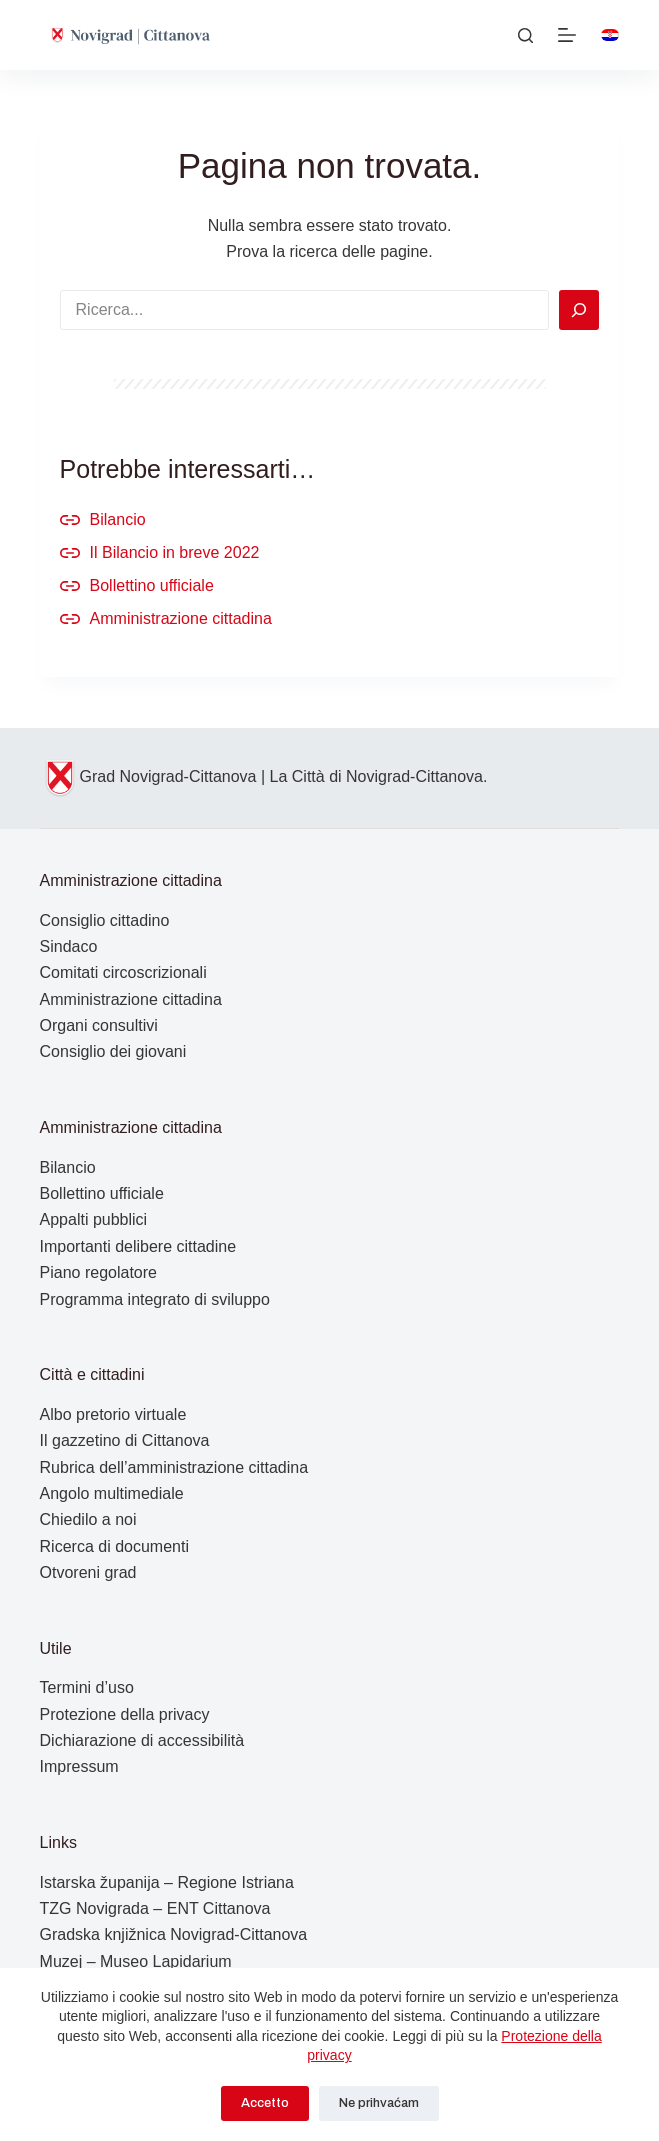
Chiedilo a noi (88, 1519)
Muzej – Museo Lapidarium (136, 1961)
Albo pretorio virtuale (113, 1414)
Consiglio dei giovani (113, 1051)
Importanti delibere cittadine (138, 1246)
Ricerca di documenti (114, 1546)
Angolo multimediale (112, 1493)
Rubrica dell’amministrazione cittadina (174, 1467)
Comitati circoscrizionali (123, 972)
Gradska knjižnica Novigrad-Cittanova (174, 1934)
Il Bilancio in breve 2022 (175, 552)
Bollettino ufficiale (152, 585)
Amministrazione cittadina (181, 618)
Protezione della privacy (125, 1714)
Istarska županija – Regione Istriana (167, 1882)
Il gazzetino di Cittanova (125, 1440)
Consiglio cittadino (105, 920)
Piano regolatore (98, 1272)
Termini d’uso (87, 1687)
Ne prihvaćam (379, 2103)
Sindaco (69, 946)
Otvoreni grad (88, 1572)
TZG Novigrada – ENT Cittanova (155, 1908)
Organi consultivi (99, 1025)
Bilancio (118, 519)
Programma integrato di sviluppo (155, 1299)
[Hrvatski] (610, 35)
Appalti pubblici (94, 1219)
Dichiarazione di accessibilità (142, 1740)
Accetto (265, 2103)
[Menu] (567, 35)
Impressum (79, 1766)
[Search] (579, 310)
